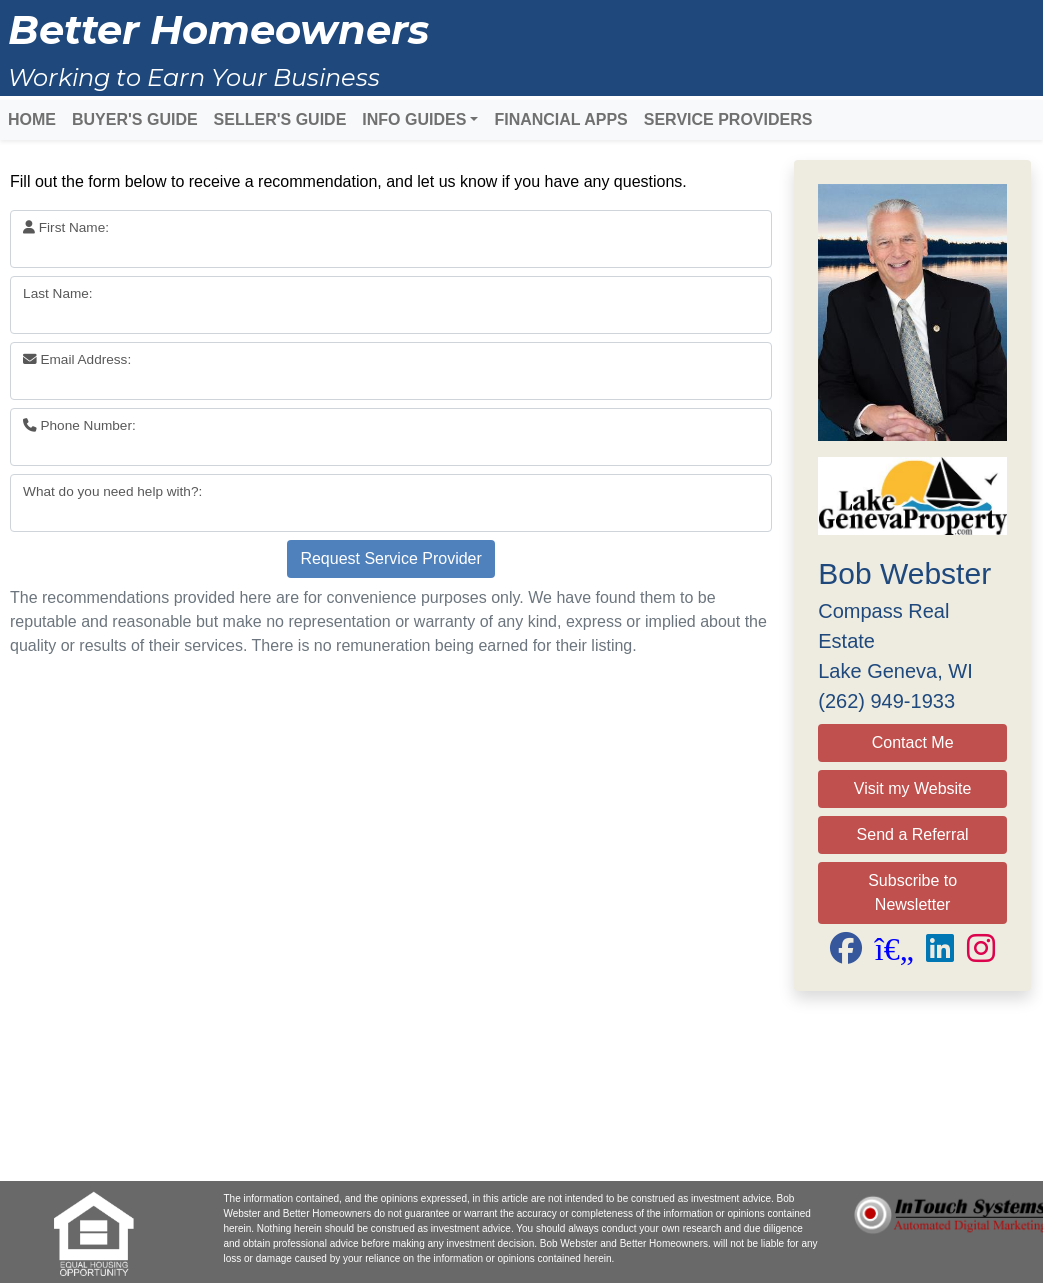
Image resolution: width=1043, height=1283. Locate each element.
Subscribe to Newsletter (912, 892)
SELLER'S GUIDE (280, 119)
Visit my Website (913, 788)
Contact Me (913, 742)
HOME (32, 119)
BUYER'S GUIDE (135, 119)
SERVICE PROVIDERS (728, 119)
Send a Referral (913, 834)
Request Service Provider (390, 558)
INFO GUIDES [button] (414, 119)
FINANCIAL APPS (560, 119)
